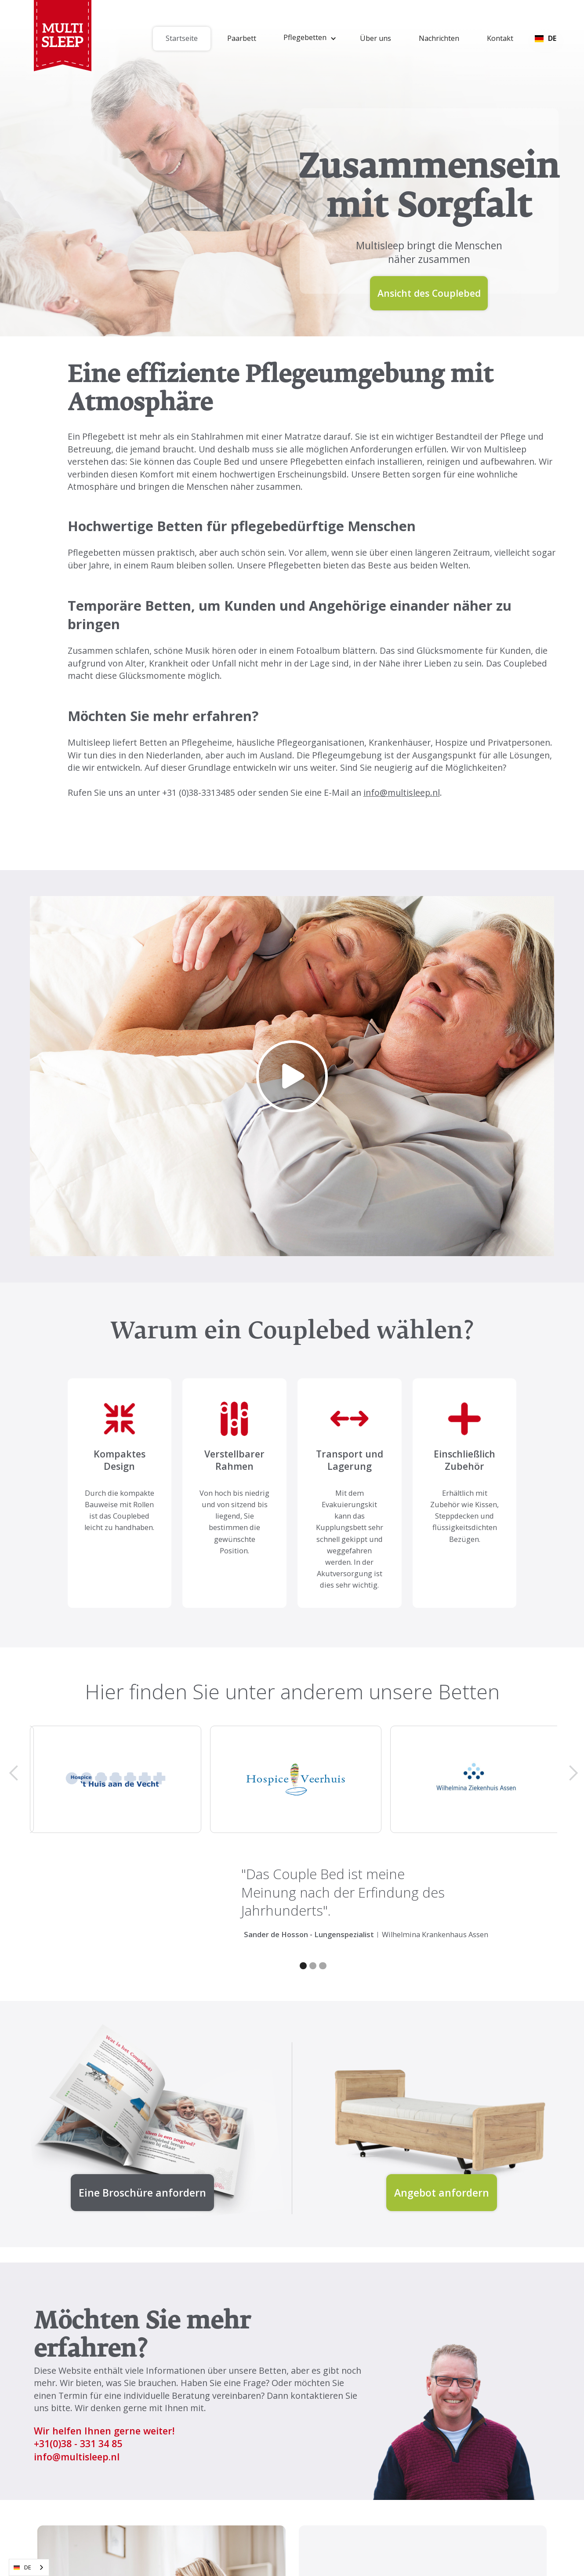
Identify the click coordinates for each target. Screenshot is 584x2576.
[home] (62, 37)
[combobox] (29, 2567)
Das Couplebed (516, 663)
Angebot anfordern (441, 2193)
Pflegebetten (294, 565)
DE (22, 2567)
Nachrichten (439, 38)
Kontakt (500, 38)
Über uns (375, 38)
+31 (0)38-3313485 (198, 792)
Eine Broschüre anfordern (142, 2193)
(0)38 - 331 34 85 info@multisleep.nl (78, 2450)
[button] (308, 39)
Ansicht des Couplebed (429, 293)
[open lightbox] (292, 1076)
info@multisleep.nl (401, 792)
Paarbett (241, 38)
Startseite (182, 38)
